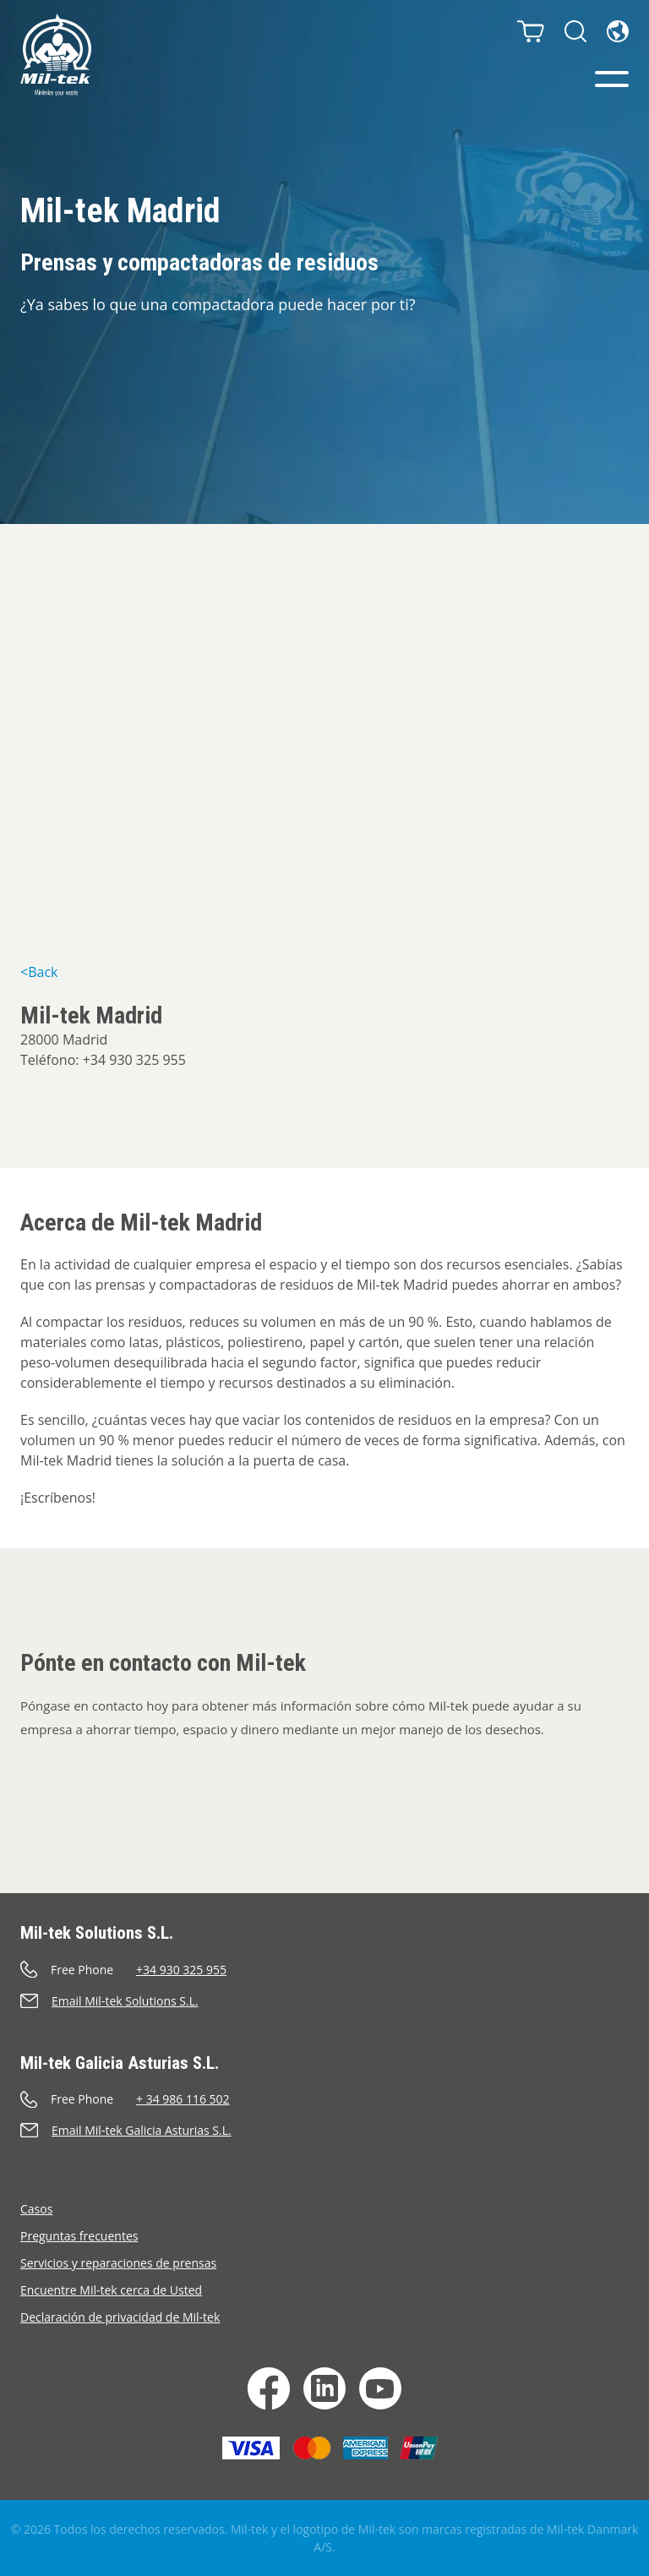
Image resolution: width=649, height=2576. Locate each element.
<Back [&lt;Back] (38, 972)
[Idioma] (618, 31)
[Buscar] (575, 31)
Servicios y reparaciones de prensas (118, 2263)
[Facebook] (269, 2388)
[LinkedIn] (324, 2388)
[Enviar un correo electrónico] (324, 2001)
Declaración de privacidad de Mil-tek (120, 2317)
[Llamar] (324, 1969)
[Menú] (612, 79)
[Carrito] (530, 31)
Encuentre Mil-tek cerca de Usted (111, 2290)
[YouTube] (380, 2388)
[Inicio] (55, 55)
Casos (36, 2209)
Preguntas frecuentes (79, 2236)
